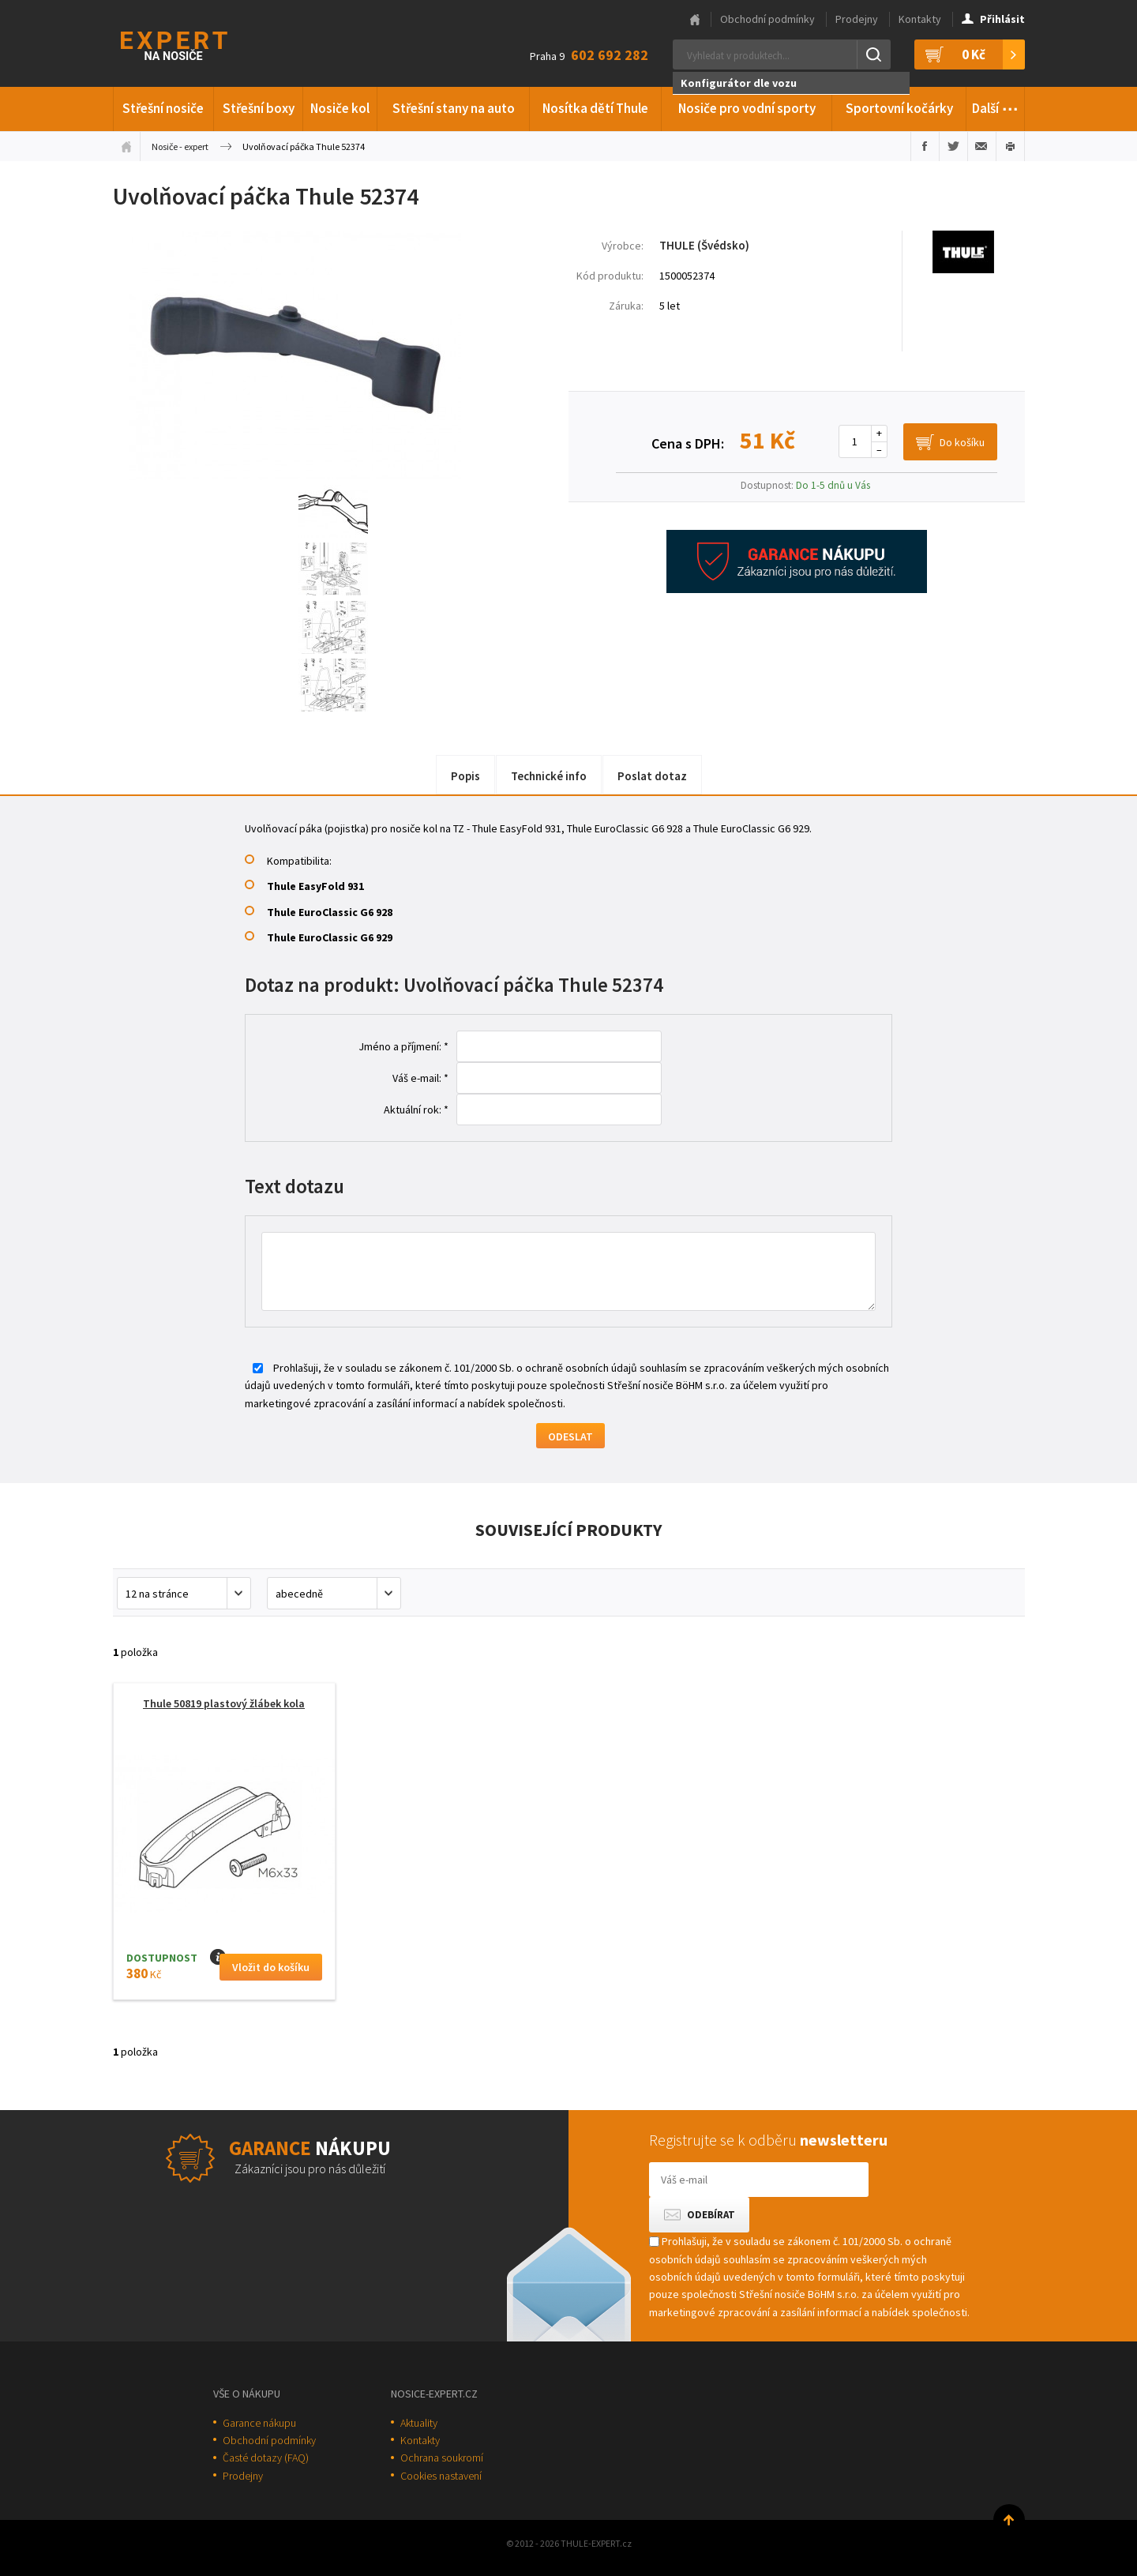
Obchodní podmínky (767, 19)
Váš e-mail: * (420, 1078)
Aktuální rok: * (416, 1109)
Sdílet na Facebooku (925, 146)
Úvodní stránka (126, 146)
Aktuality (418, 2423)
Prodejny (856, 19)
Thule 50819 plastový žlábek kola (224, 1703)
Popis (465, 775)
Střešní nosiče (163, 108)
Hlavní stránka (694, 20)
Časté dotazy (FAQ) (266, 2457)
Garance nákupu (259, 2423)
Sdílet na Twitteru (953, 146)
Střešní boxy (259, 108)
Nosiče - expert (180, 146)
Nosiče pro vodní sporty (747, 108)
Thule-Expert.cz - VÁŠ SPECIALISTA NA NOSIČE (194, 44)
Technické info (549, 775)
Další (995, 106)
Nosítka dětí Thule (595, 108)
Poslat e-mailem (982, 146)
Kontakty (920, 19)
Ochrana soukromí (441, 2457)
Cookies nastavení (441, 2476)
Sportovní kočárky (899, 108)
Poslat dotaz (652, 775)
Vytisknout (1010, 146)
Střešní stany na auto (453, 108)
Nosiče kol (340, 108)
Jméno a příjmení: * (403, 1046)
